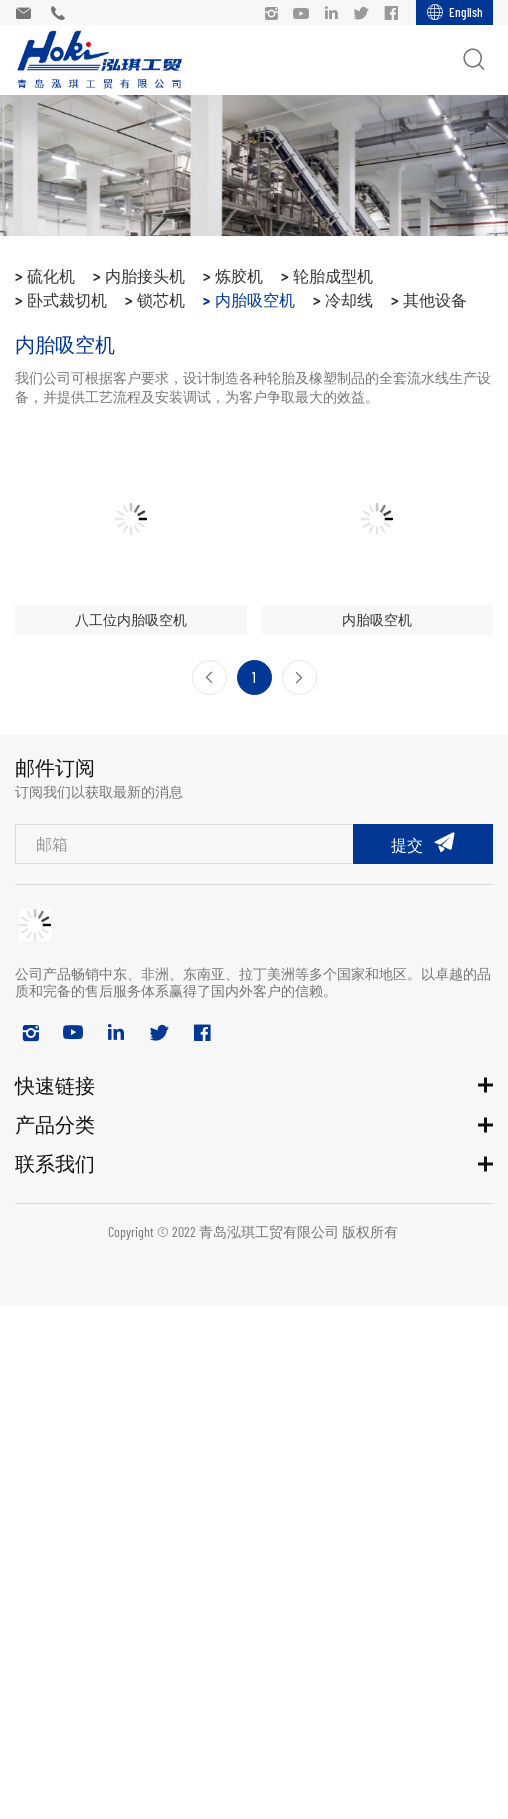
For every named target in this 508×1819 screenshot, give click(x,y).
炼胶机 (239, 275)
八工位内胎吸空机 (131, 619)
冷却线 (349, 299)
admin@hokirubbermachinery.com (27, 12)
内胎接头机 (145, 275)
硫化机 (51, 275)
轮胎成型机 (333, 275)
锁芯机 (161, 299)
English (466, 12)
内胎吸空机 (255, 299)
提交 (407, 844)
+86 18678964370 (62, 12)
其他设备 (435, 299)
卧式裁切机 (67, 299)
